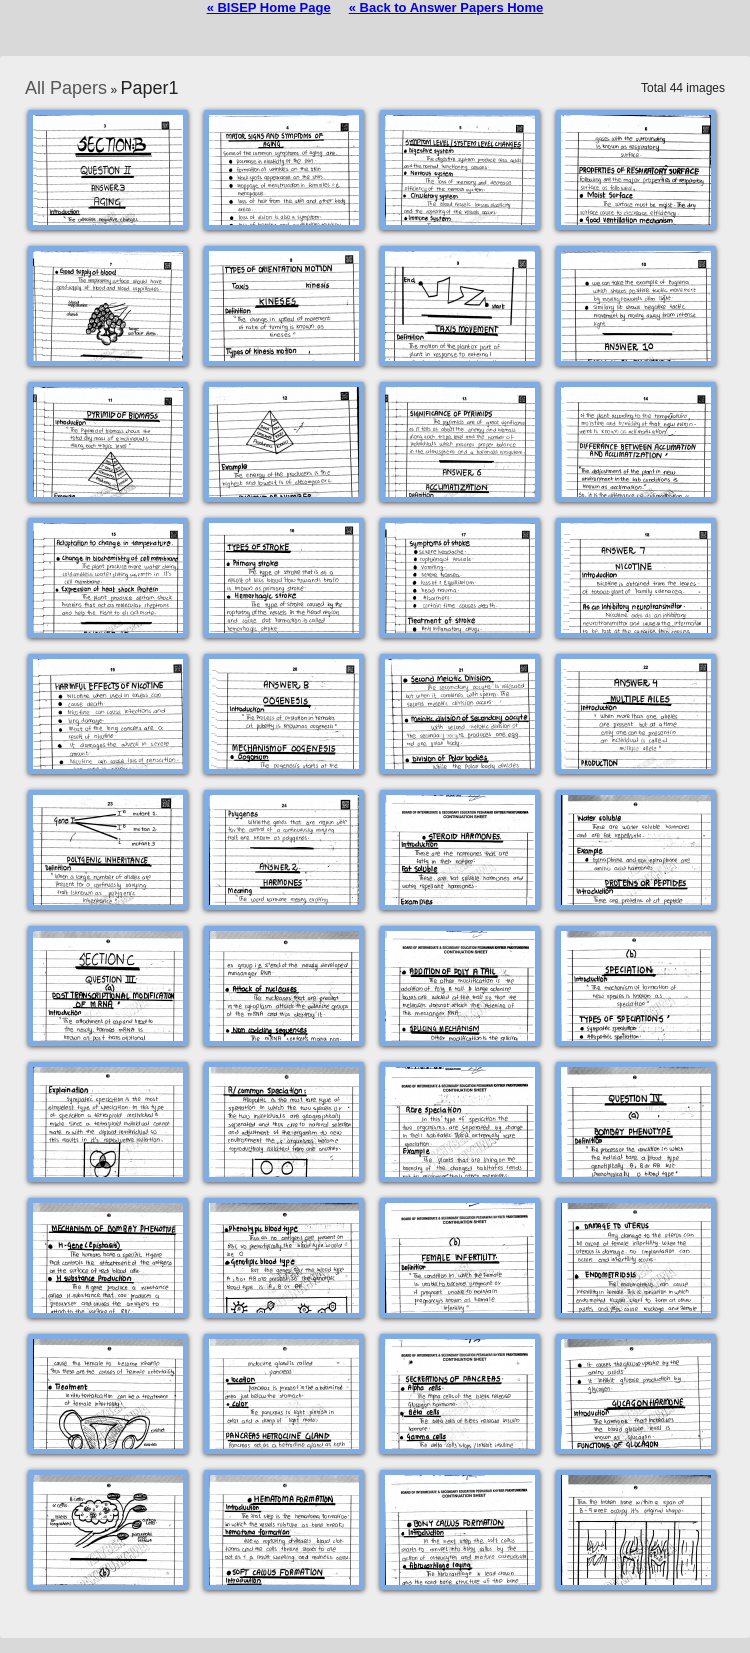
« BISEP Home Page (269, 7)
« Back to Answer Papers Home (446, 7)
